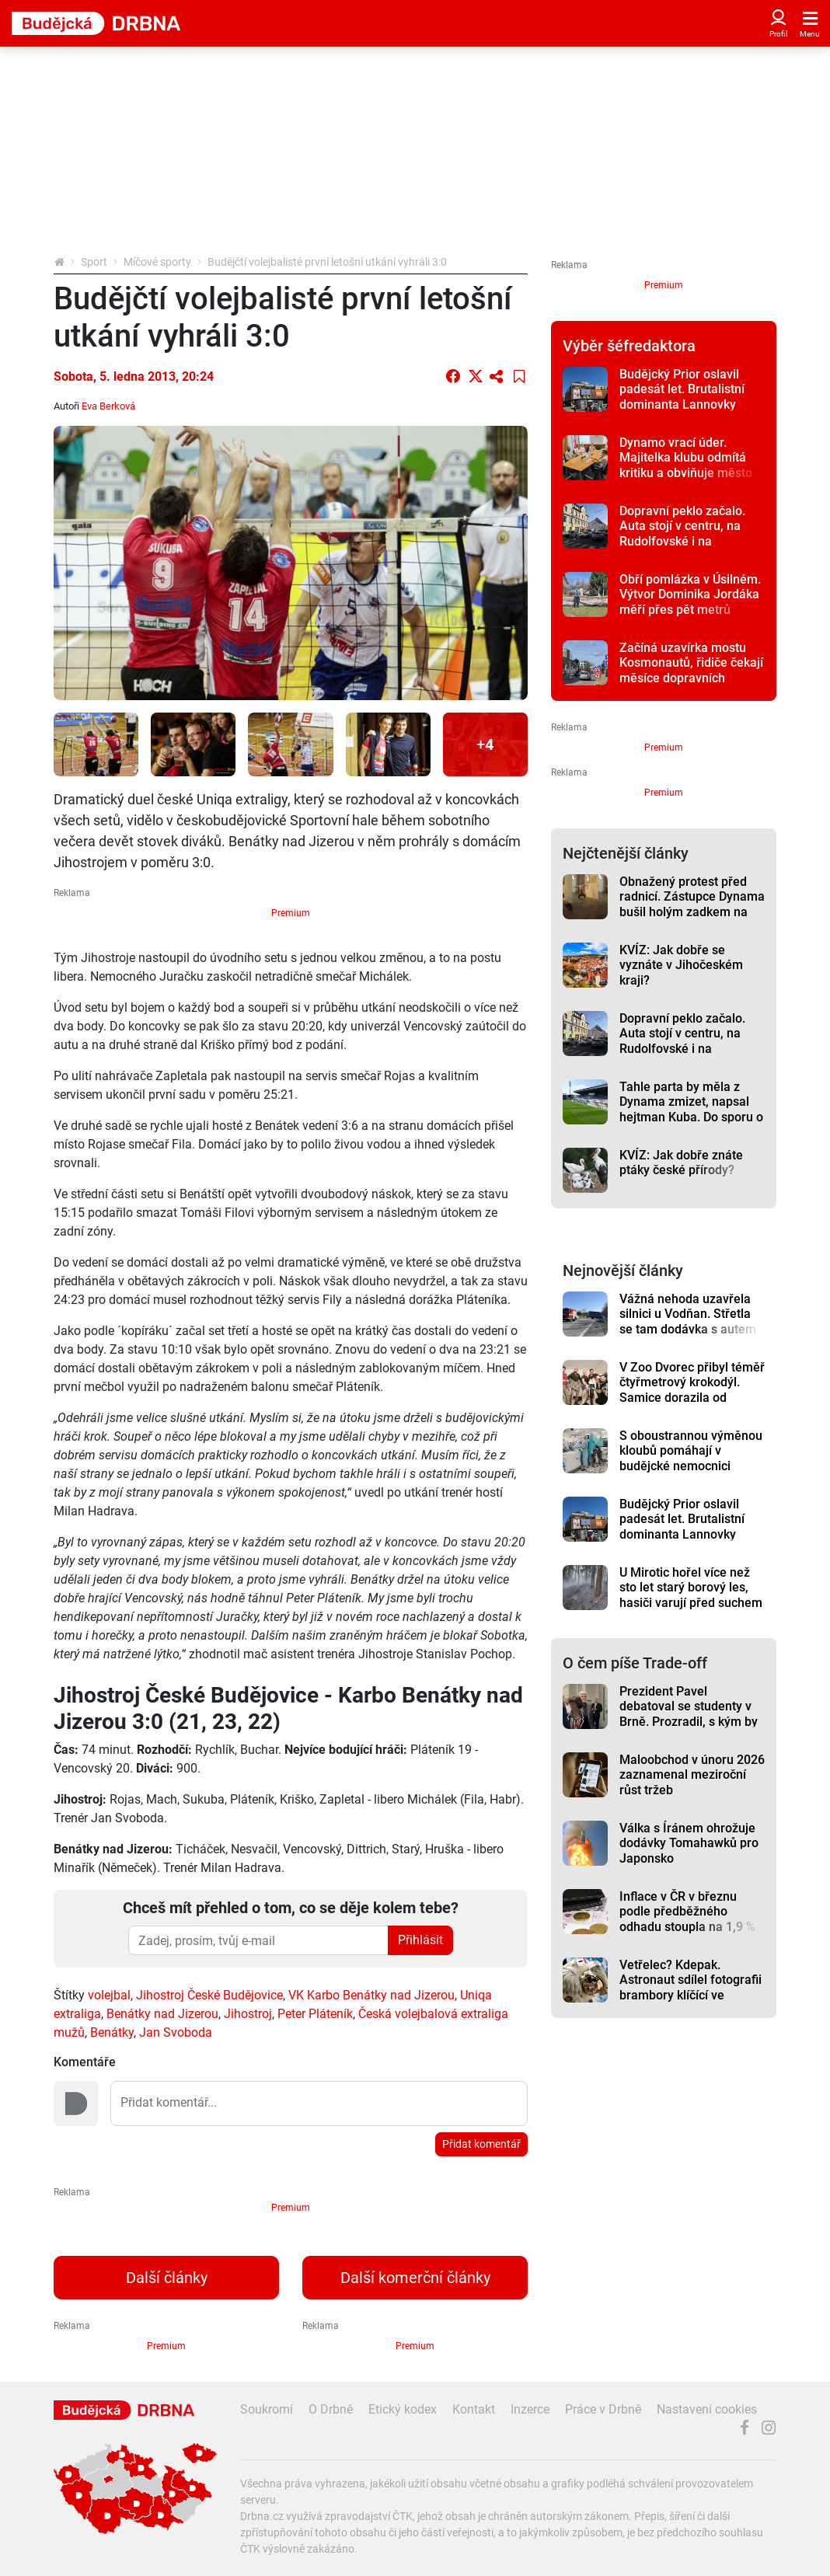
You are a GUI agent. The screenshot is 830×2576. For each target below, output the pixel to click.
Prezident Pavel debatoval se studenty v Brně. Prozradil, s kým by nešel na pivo (688, 1714)
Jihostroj (248, 2013)
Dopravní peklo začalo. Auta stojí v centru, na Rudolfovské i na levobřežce (682, 533)
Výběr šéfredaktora (629, 345)
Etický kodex (402, 2409)
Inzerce (530, 2409)
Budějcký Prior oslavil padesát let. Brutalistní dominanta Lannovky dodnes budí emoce (682, 397)
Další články (167, 2277)
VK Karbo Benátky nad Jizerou (371, 1995)
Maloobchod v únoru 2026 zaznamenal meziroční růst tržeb (692, 1774)
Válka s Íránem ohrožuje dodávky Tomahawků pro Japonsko (689, 1843)
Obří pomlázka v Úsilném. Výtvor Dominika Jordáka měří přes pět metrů (690, 594)
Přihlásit (420, 1940)
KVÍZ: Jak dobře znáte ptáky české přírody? (681, 1162)
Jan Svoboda (175, 2032)
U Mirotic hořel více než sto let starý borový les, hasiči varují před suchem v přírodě (690, 1595)
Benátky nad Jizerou (162, 2013)
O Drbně (331, 2409)
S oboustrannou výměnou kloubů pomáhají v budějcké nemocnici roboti (690, 1458)
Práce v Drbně (603, 2409)
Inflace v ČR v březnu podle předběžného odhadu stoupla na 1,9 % (687, 1911)
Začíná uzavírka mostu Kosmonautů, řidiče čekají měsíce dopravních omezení (691, 670)
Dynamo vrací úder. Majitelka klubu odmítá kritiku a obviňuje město (685, 457)
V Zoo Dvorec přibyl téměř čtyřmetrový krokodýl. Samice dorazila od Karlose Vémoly (692, 1390)
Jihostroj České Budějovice (209, 1995)
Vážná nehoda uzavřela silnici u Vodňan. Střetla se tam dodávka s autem (687, 1314)
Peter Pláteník (315, 2013)
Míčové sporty (157, 262)
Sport (94, 262)
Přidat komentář (481, 2144)
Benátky (112, 2032)
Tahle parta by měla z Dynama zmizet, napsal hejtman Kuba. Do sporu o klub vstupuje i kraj (691, 1109)
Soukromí (266, 2409)
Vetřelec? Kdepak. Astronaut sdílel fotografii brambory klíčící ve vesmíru (690, 1987)
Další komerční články (415, 2277)
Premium (290, 913)
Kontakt (473, 2409)
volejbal (109, 1995)
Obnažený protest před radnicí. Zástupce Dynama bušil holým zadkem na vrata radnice (692, 904)
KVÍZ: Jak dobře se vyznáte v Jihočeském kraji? (681, 965)
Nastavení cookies (707, 2409)
